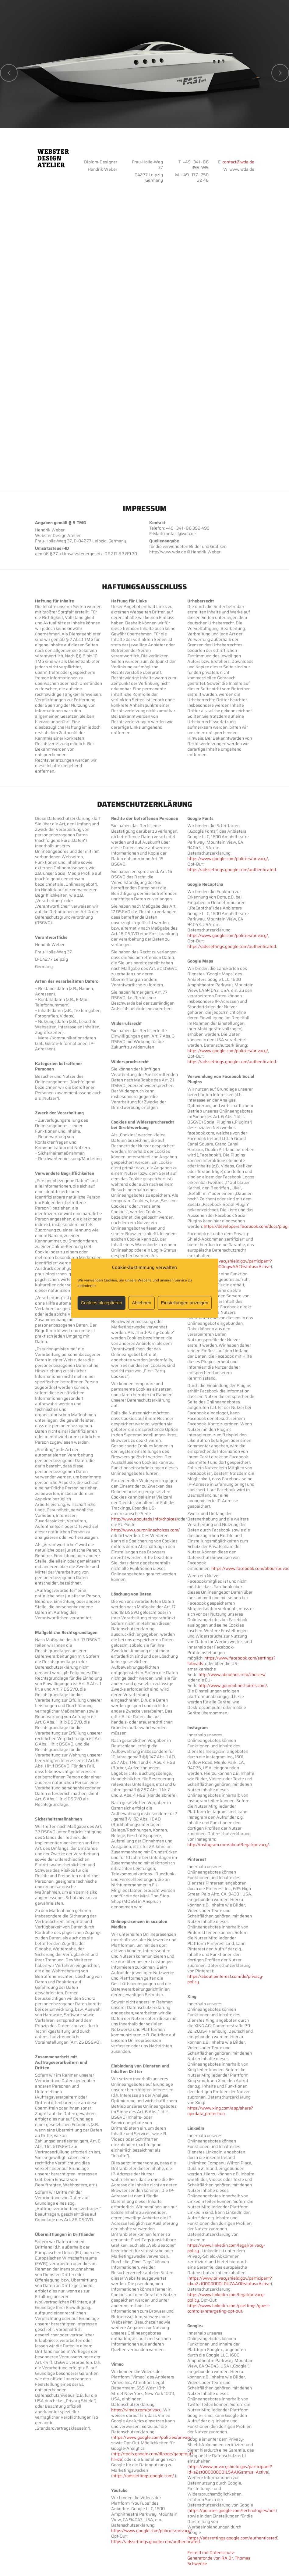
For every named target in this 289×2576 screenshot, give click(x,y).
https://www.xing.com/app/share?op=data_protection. (220, 2111)
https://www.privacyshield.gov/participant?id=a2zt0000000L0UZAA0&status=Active (229, 2281)
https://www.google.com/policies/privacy (152, 2437)
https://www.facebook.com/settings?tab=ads (231, 1661)
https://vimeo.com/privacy (136, 2409)
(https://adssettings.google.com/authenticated (232, 2538)
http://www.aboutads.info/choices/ (144, 1519)
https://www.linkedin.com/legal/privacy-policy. (226, 2248)
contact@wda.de (238, 162)
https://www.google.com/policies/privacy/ (151, 2530)
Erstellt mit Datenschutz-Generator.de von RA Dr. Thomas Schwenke (218, 2558)
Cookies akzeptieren (101, 1302)
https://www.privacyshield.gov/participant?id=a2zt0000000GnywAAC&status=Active (229, 1264)
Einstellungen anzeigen (184, 1302)
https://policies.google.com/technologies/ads (232, 2510)
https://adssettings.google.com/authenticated (155, 2541)
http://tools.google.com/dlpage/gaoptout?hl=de (152, 2456)
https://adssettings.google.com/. (143, 2475)
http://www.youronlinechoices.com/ (145, 1530)
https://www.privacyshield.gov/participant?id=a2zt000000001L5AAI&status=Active (229, 2469)
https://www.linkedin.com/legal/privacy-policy (226, 2297)
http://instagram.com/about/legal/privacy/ (228, 1844)
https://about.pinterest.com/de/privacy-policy (225, 1979)
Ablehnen (141, 1302)
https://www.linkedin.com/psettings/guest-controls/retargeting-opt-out (228, 2308)
